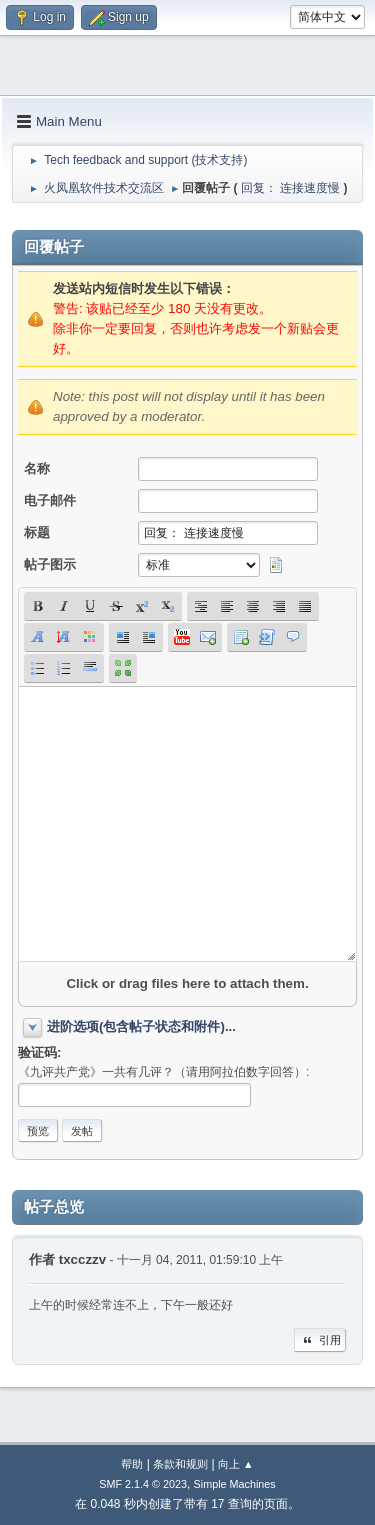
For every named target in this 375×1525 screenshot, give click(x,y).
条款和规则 (180, 1464)
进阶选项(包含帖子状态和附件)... (141, 1026)
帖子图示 (50, 564)
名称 (37, 468)
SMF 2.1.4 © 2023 (143, 1484)
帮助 (132, 1464)
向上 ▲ (236, 1464)
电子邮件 (50, 500)
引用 (320, 1340)
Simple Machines (235, 1484)
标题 (37, 532)
